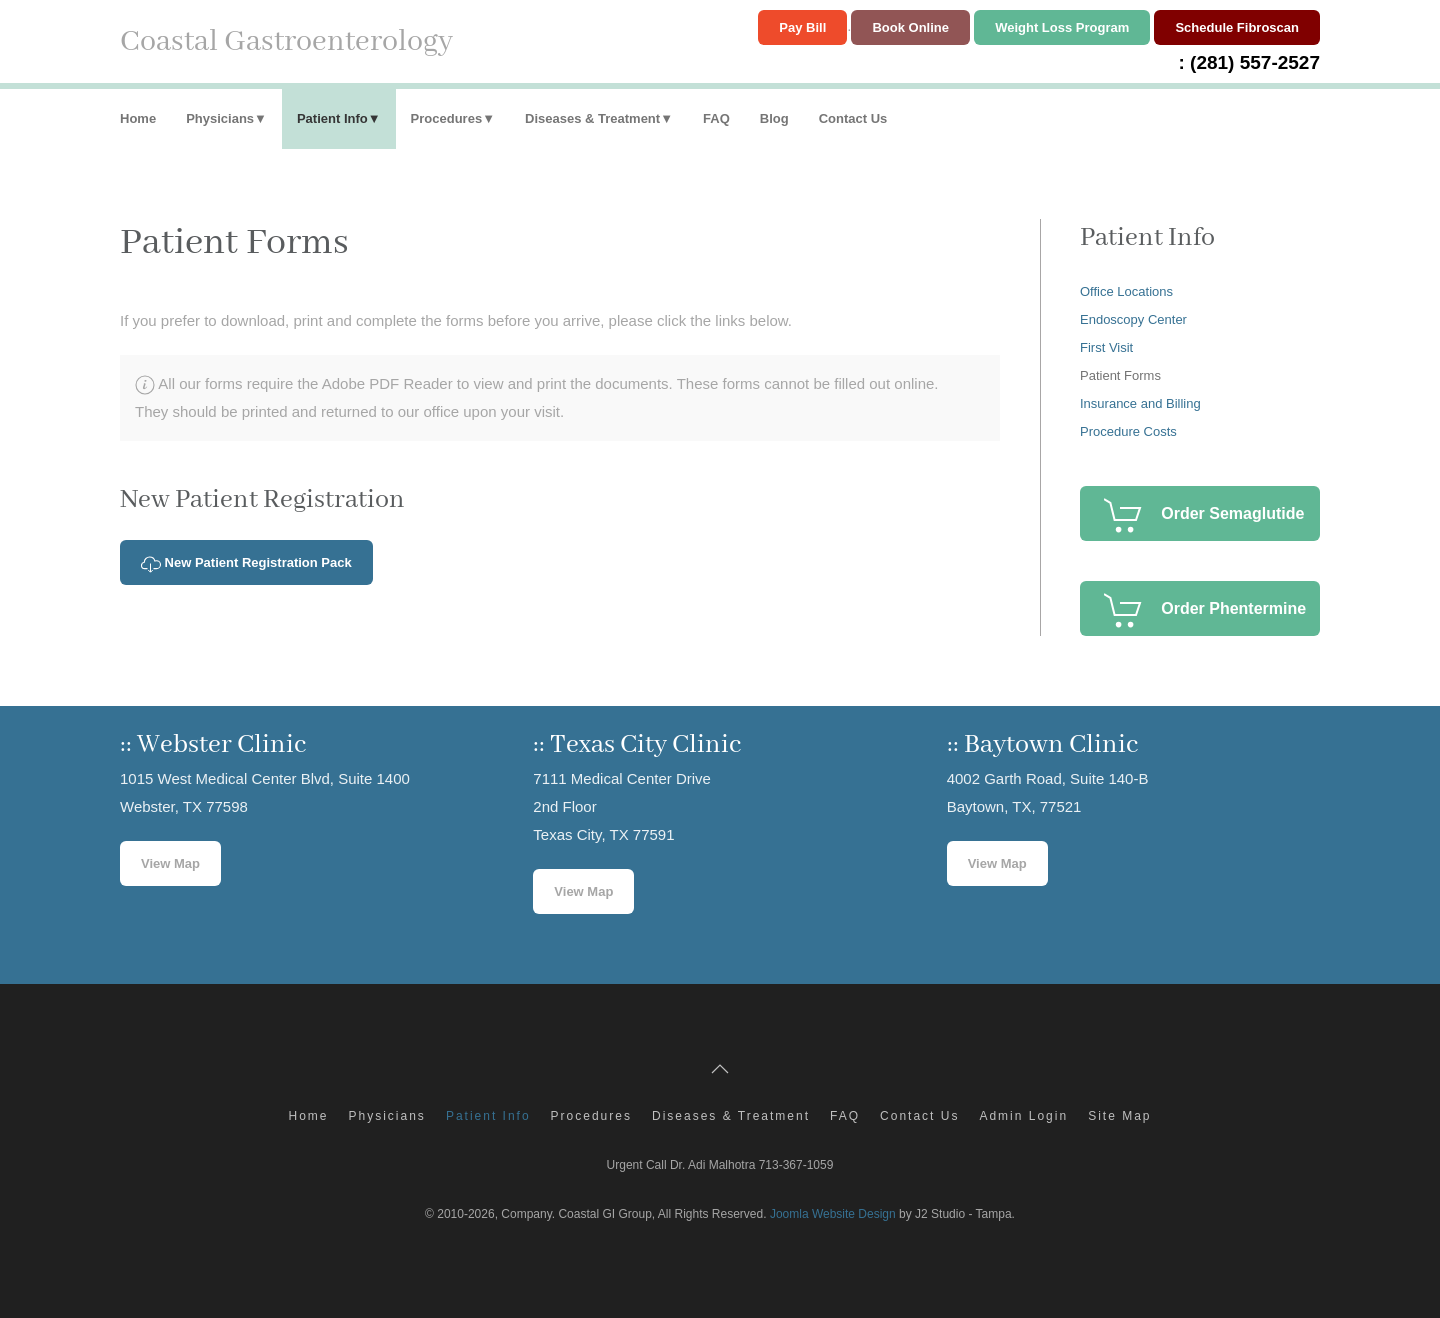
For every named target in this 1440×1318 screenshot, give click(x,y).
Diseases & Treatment (592, 118)
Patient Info (332, 118)
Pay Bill (802, 27)
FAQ (716, 118)
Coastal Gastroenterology (286, 42)
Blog (774, 118)
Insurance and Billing (1140, 403)
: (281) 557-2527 (1249, 62)
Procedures (447, 118)
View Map (170, 863)
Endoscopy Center (1133, 319)
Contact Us (853, 118)
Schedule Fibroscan (1237, 27)
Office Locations (1126, 291)
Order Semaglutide (1232, 513)
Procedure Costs (1128, 431)
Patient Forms (1120, 375)
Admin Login (1023, 1116)
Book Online (910, 27)
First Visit (1106, 347)
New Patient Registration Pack (246, 564)
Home (138, 118)
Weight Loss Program (1062, 27)
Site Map (1119, 1116)
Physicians (220, 118)
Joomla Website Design (833, 1214)
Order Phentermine (1233, 608)
